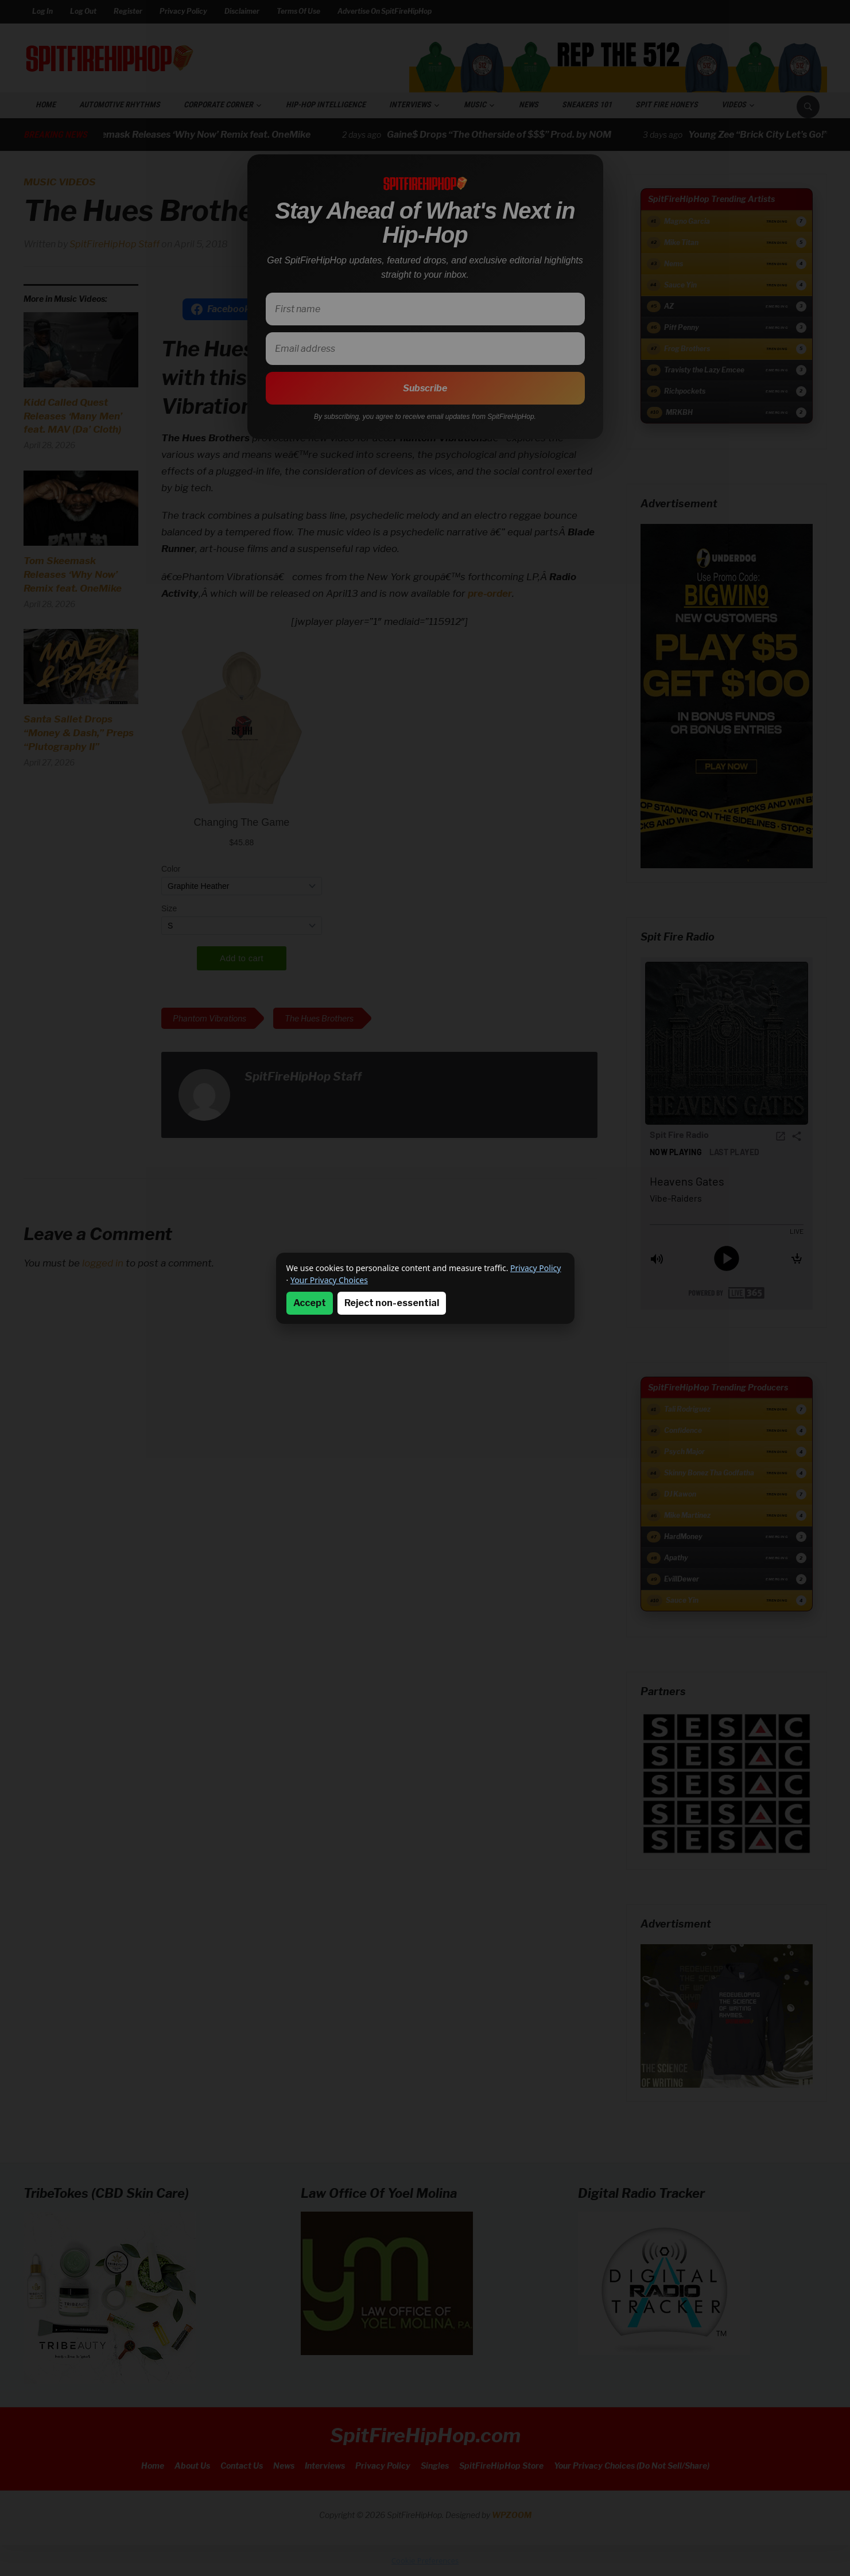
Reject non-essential (391, 1302)
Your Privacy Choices (329, 1280)
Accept (309, 1302)
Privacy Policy (535, 1267)
